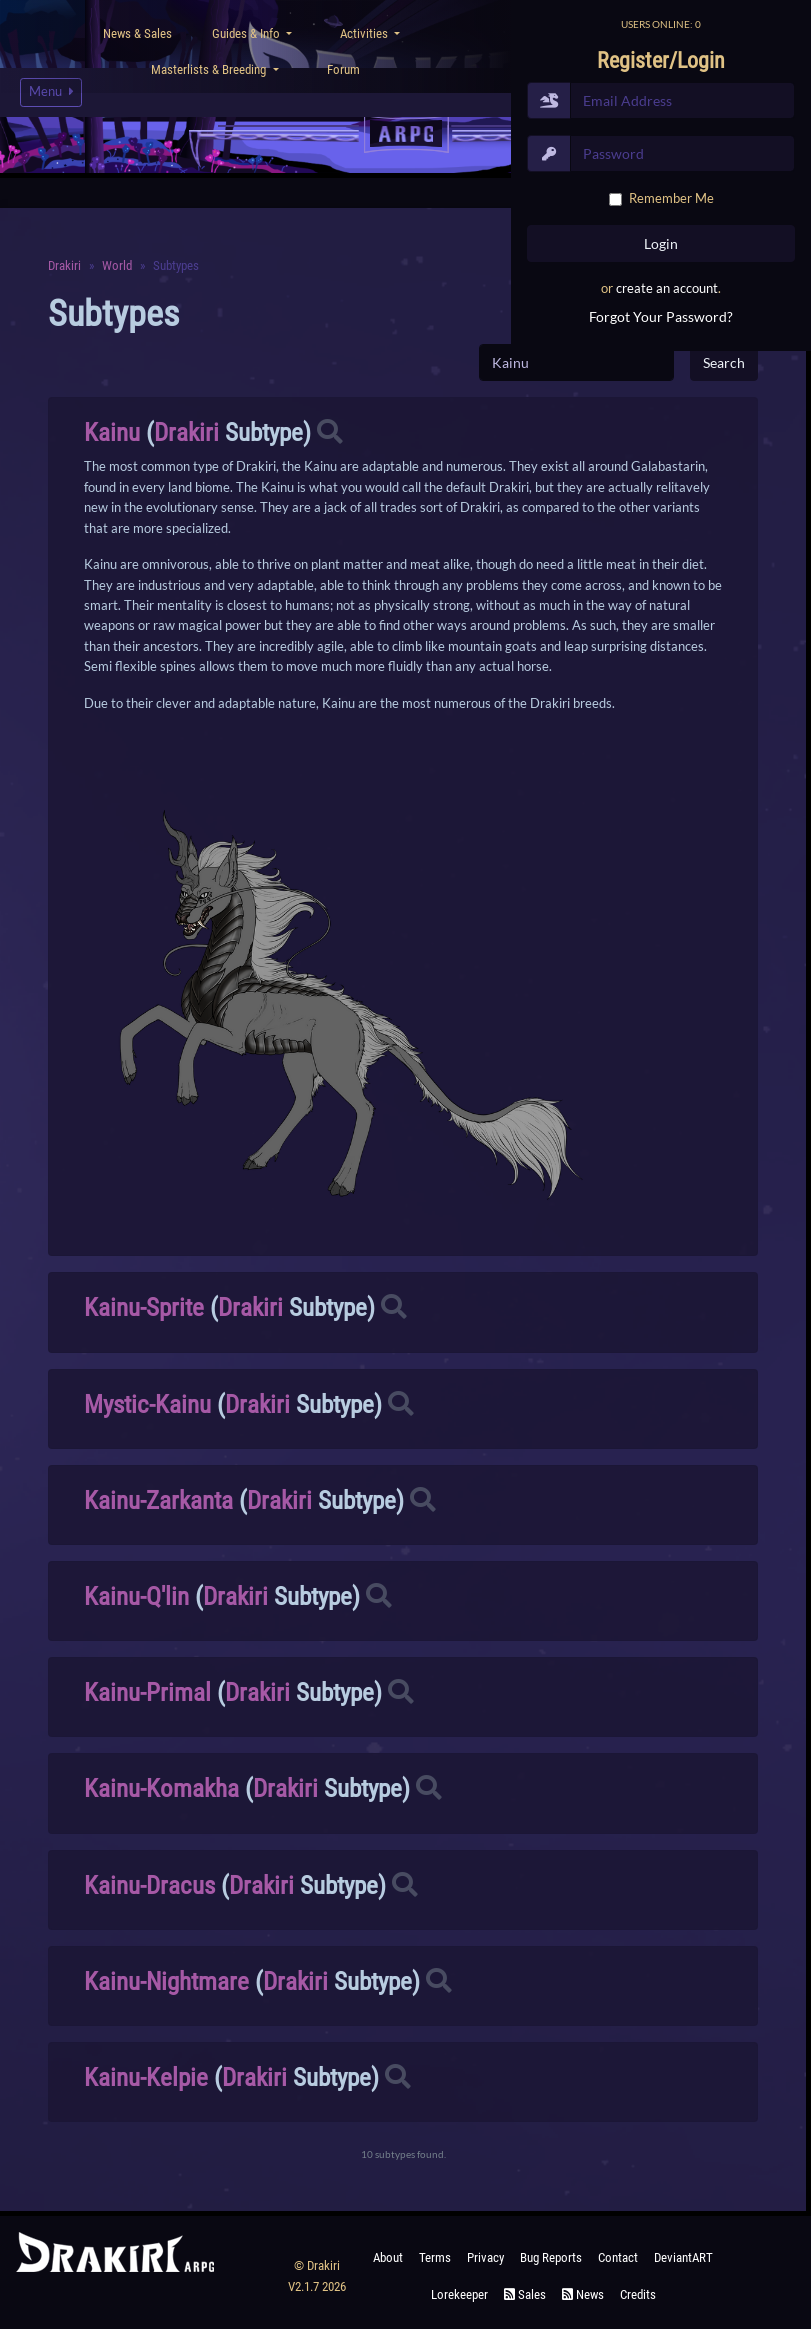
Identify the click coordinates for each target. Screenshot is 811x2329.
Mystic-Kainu (147, 1404)
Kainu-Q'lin (136, 1596)
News (583, 2294)
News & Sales (137, 33)
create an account (667, 288)
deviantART (683, 2257)
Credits (638, 2294)
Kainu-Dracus (149, 1885)
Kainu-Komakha (161, 1788)
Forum (343, 69)
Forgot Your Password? (661, 316)
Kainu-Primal (147, 1692)
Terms (435, 2257)
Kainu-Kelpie (146, 2077)
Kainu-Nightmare (166, 1981)
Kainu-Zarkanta (158, 1500)
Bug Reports (551, 2257)
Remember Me (671, 198)
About (388, 2257)
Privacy (485, 2257)
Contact (618, 2257)
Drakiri (186, 432)
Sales (525, 2294)
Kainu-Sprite (144, 1307)
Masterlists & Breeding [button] (210, 69)
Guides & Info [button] (247, 33)
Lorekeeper (459, 2294)
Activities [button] (365, 33)
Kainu (112, 432)
